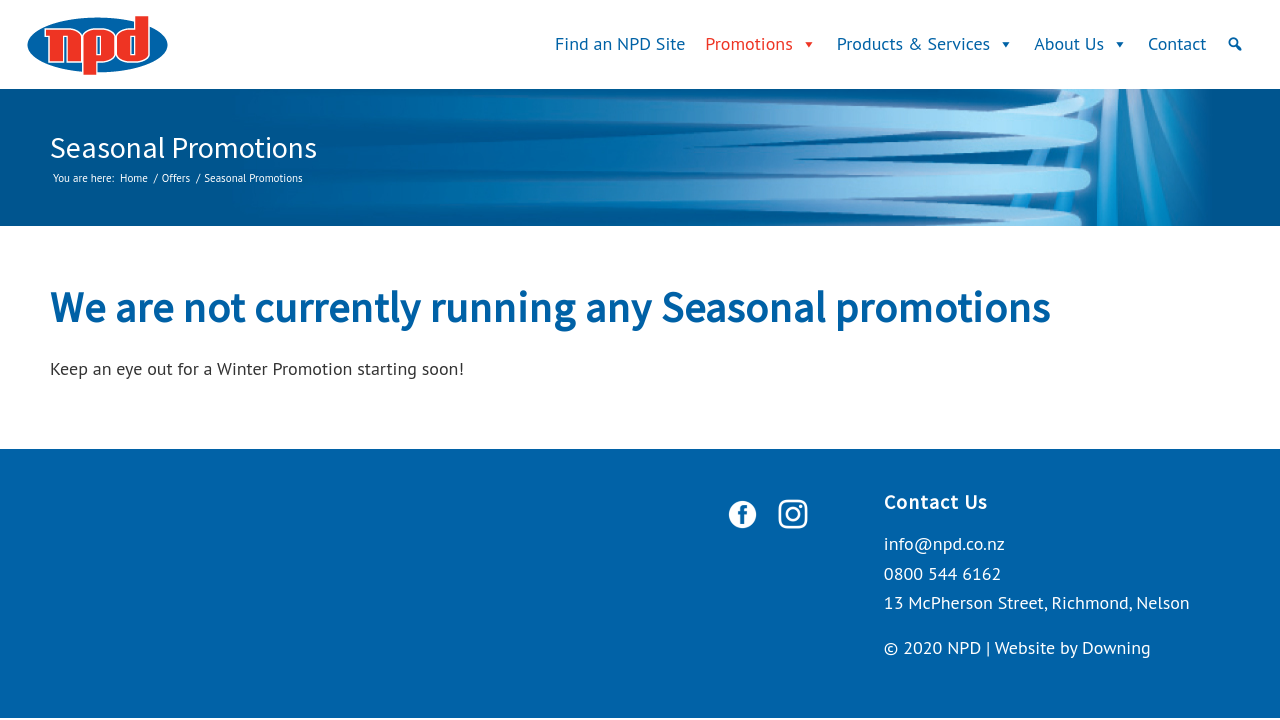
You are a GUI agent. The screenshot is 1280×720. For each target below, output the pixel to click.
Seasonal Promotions (183, 147)
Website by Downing (1073, 647)
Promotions (760, 43)
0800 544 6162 (943, 573)
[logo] (97, 44)
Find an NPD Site (620, 43)
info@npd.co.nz (944, 543)
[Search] (1235, 44)
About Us (1081, 43)
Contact (1177, 43)
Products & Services (925, 43)
